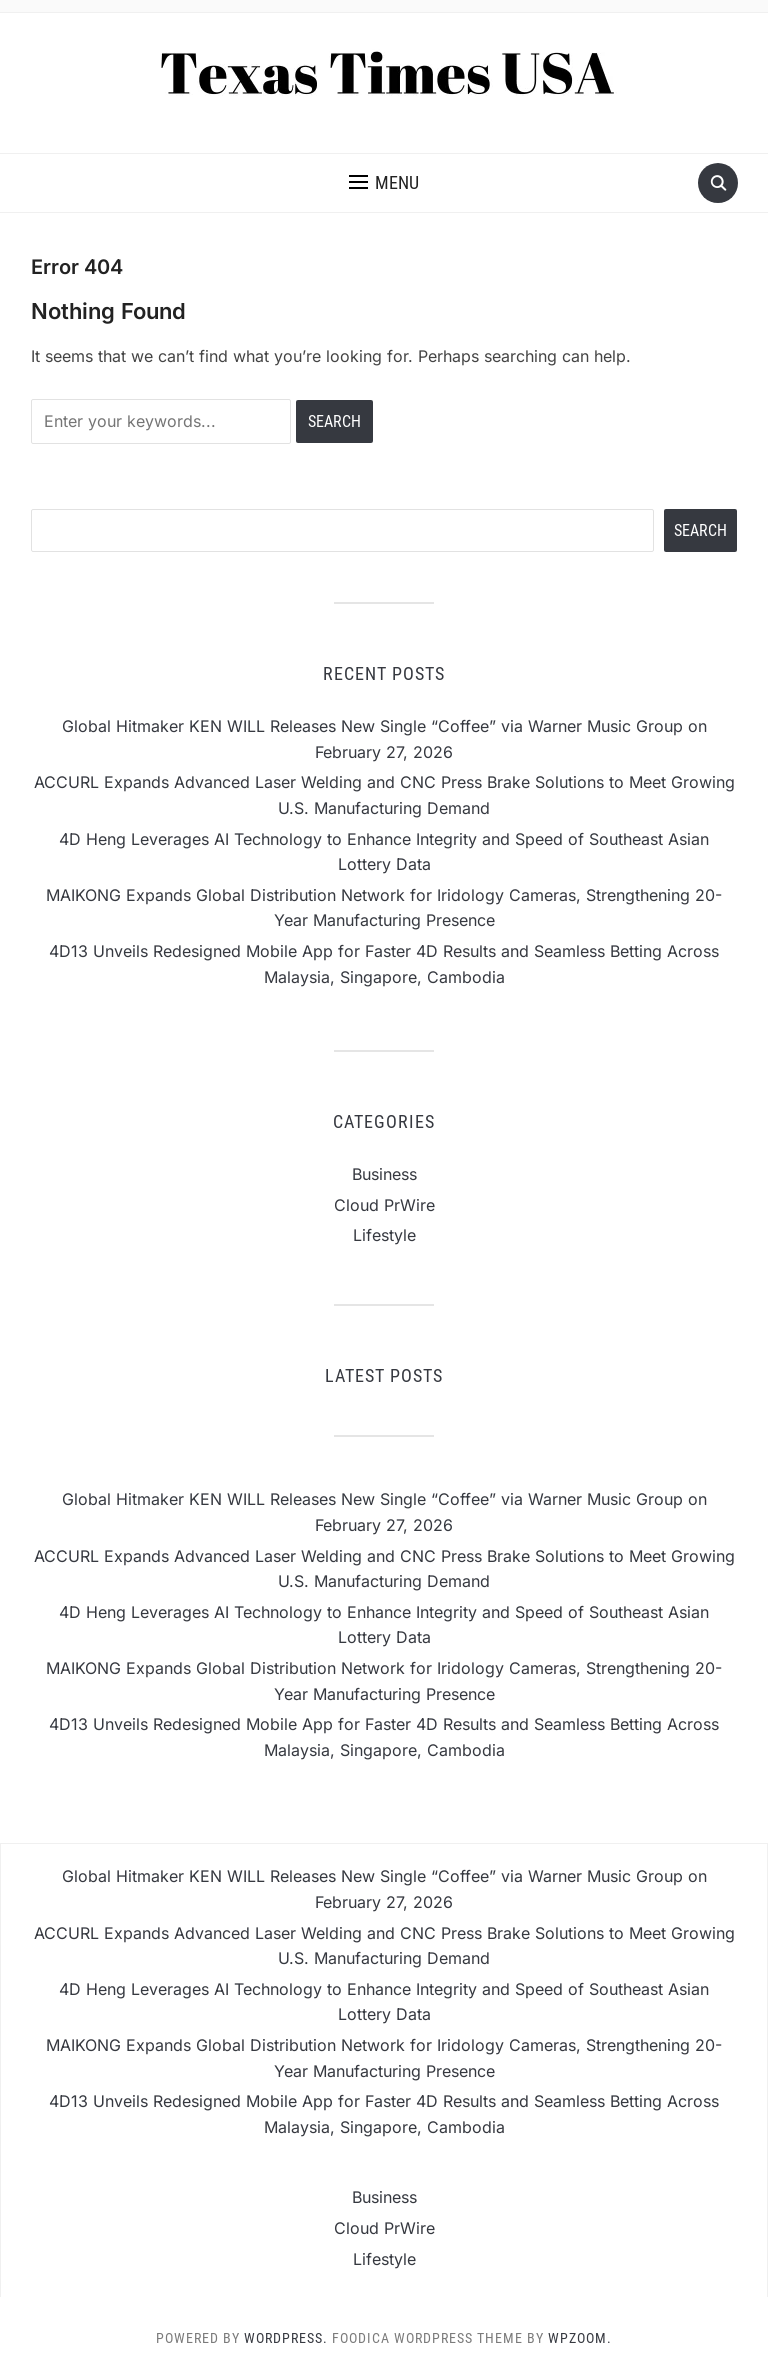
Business (384, 1174)
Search (700, 530)
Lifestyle (384, 1235)
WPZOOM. (580, 2338)
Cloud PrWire (384, 1205)
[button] (384, 183)
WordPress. (286, 2338)
